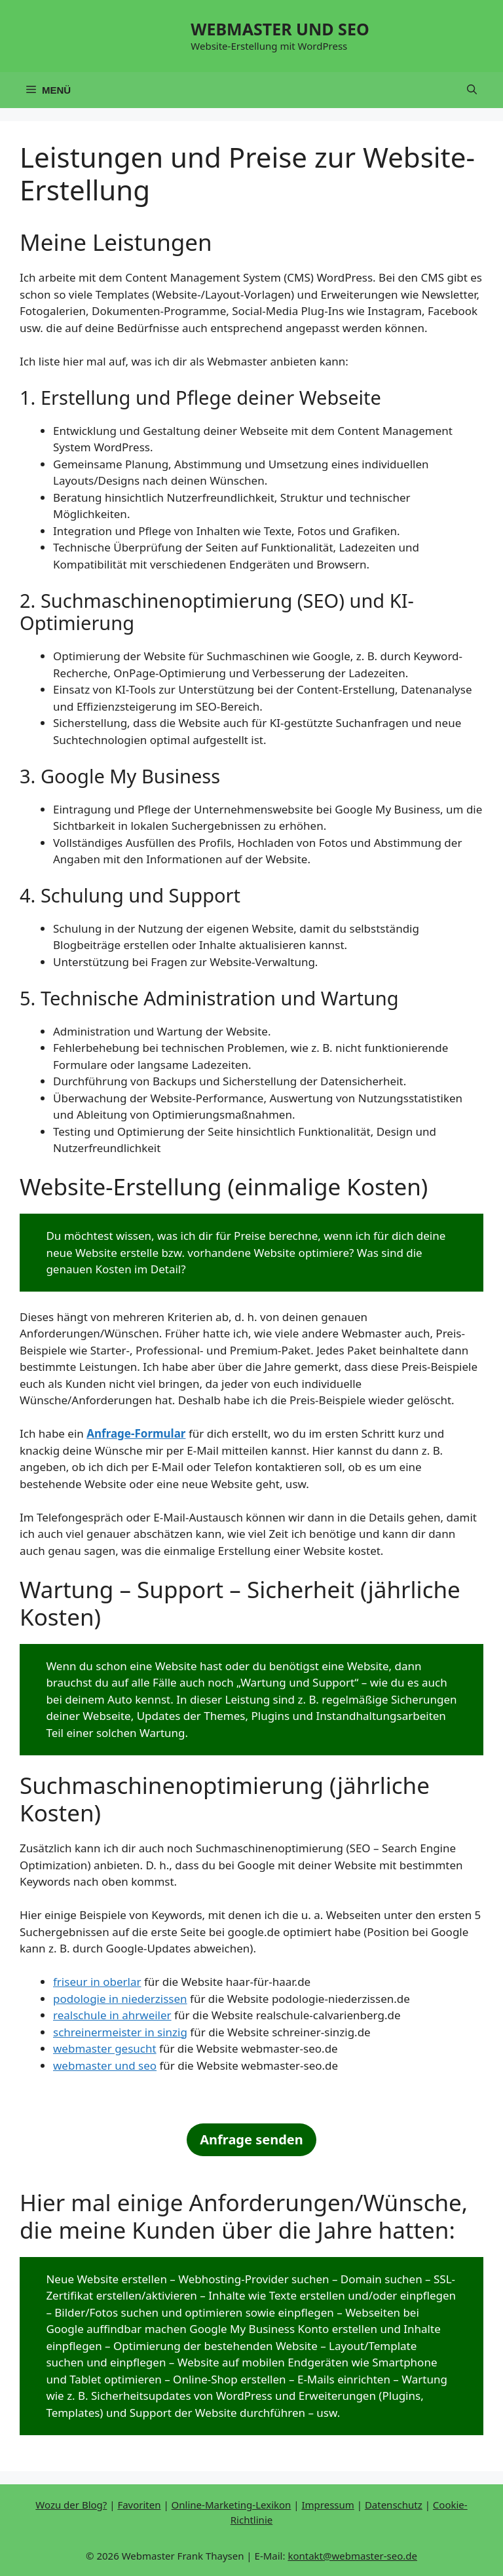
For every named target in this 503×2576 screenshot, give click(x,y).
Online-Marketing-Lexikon (231, 2504)
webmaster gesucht (105, 2048)
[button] (472, 90)
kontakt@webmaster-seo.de (352, 2555)
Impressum (327, 2504)
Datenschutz (393, 2504)
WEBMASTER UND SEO (280, 29)
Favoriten (138, 2504)
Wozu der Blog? (71, 2504)
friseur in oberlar (97, 1981)
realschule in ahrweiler (112, 2015)
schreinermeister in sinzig (120, 2032)
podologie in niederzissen (120, 1998)
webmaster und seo (105, 2065)
